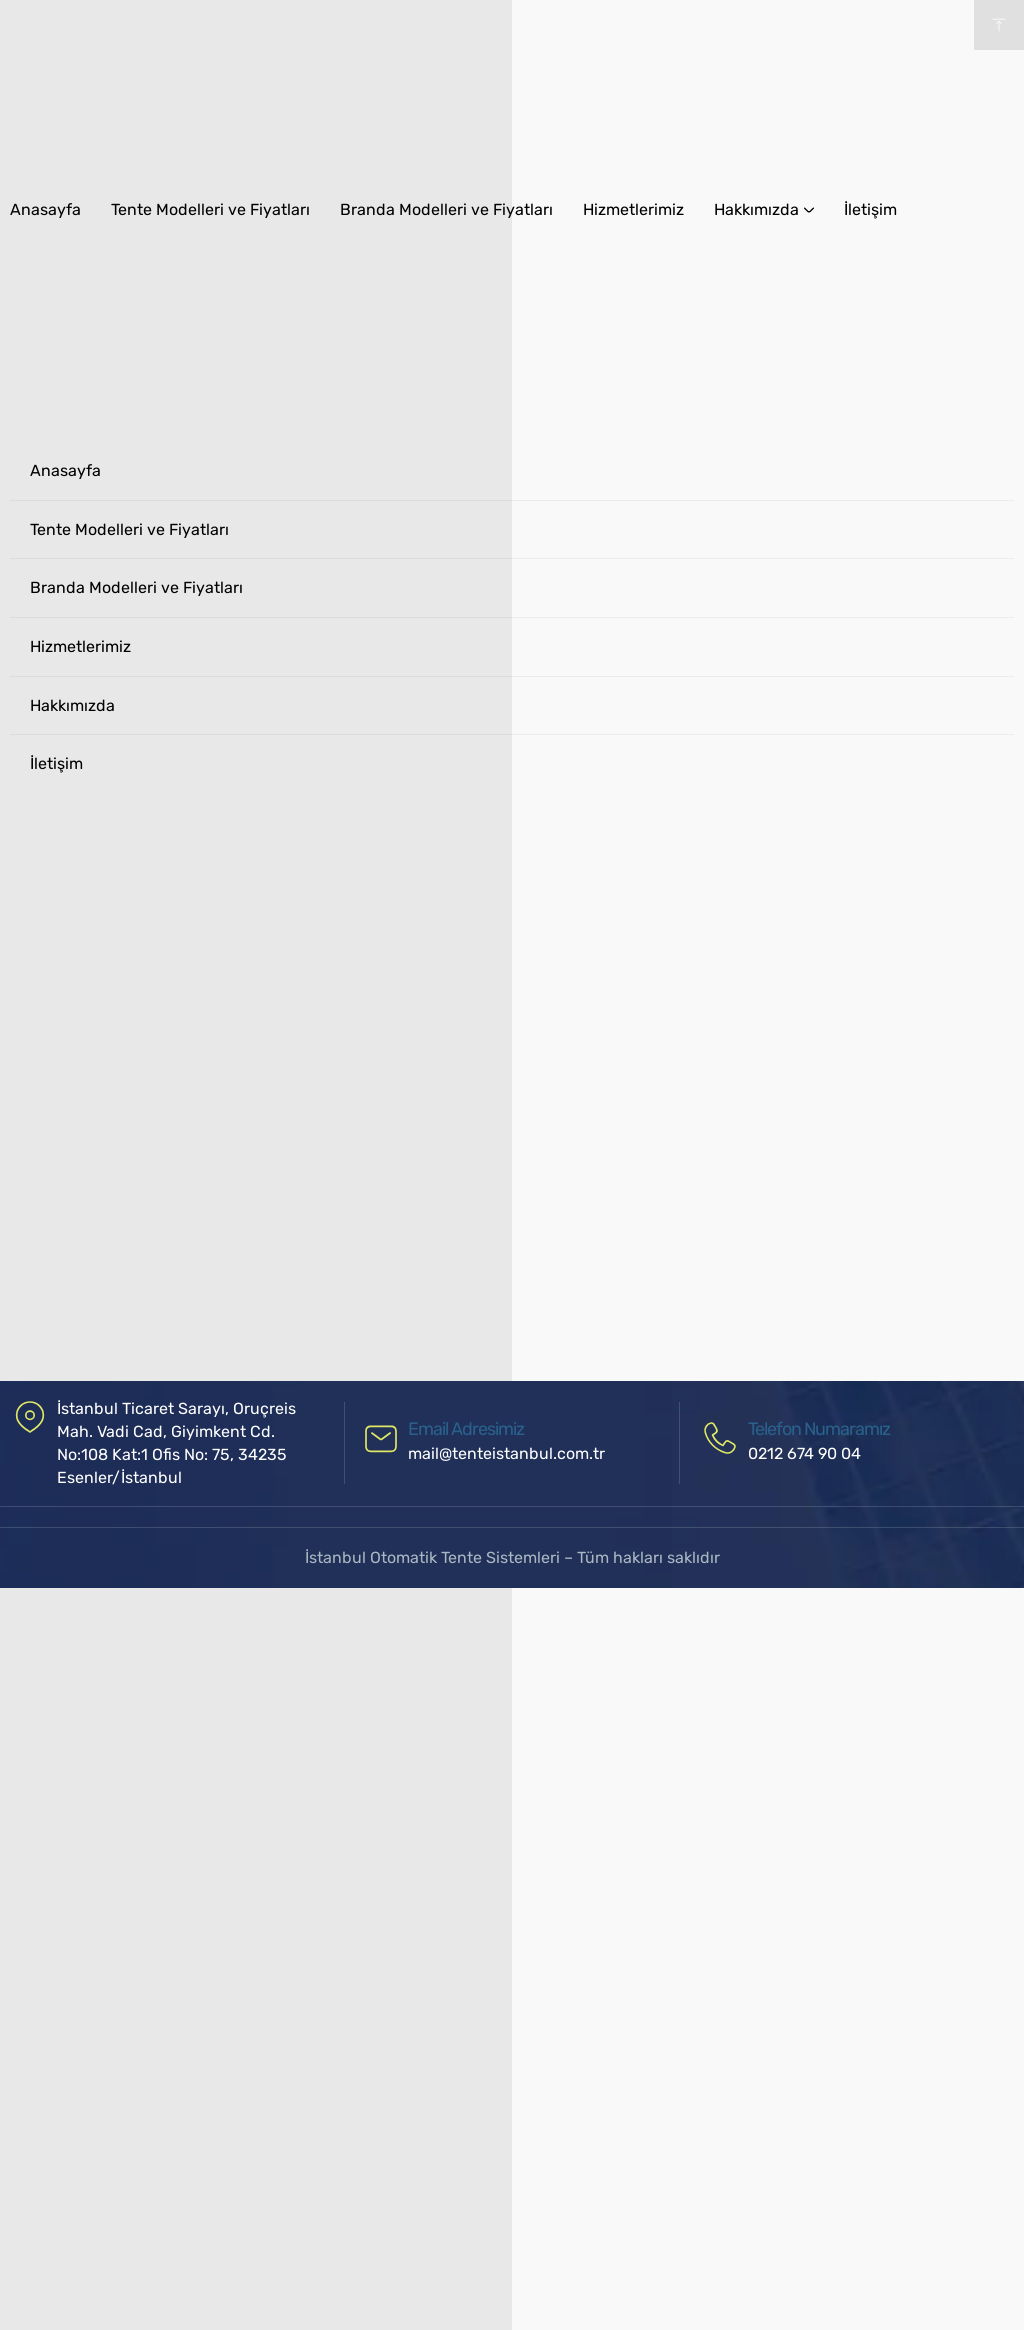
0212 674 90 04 (804, 1453)
